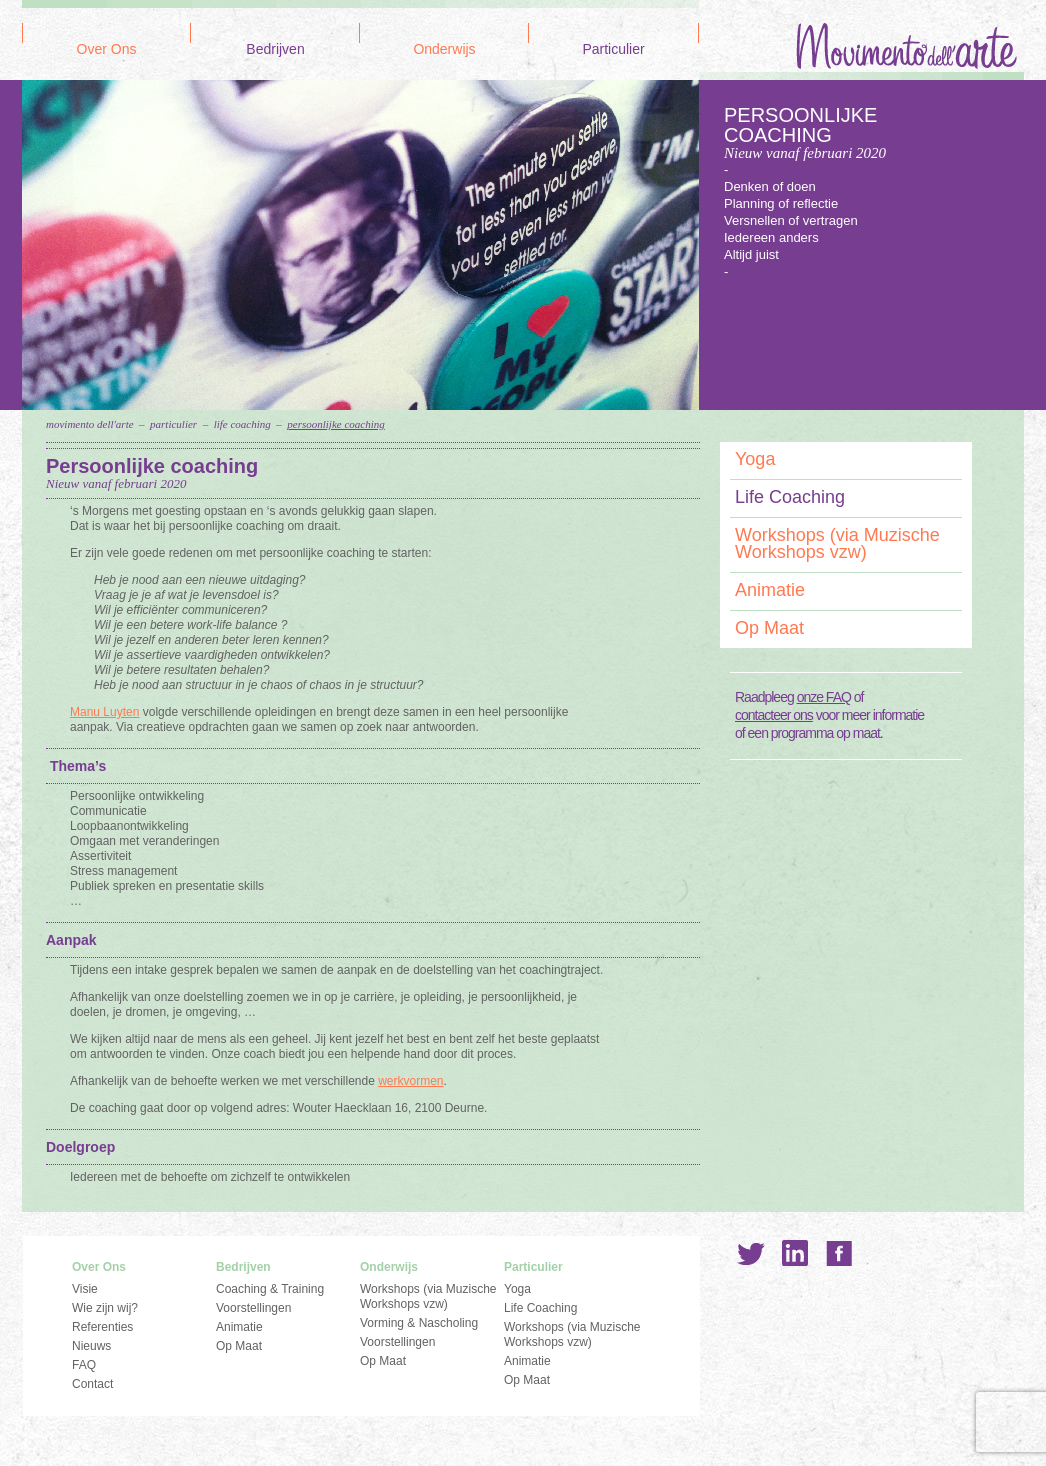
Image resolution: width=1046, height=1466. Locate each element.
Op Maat (769, 628)
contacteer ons (774, 715)
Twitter (751, 1253)
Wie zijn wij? (105, 1308)
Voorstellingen (253, 1308)
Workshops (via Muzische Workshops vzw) (837, 543)
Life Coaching (242, 424)
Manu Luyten (104, 712)
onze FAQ (824, 697)
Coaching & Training (270, 1289)
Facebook (839, 1253)
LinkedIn (795, 1253)
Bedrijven (275, 49)
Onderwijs (444, 49)
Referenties (102, 1327)
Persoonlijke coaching (335, 424)
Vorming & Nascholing (419, 1323)
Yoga (755, 459)
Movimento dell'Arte (90, 424)
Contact (92, 1384)
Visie (85, 1289)
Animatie (770, 590)
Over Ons (107, 49)
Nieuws (91, 1346)
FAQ (84, 1365)
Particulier (613, 49)
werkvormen (410, 1081)
